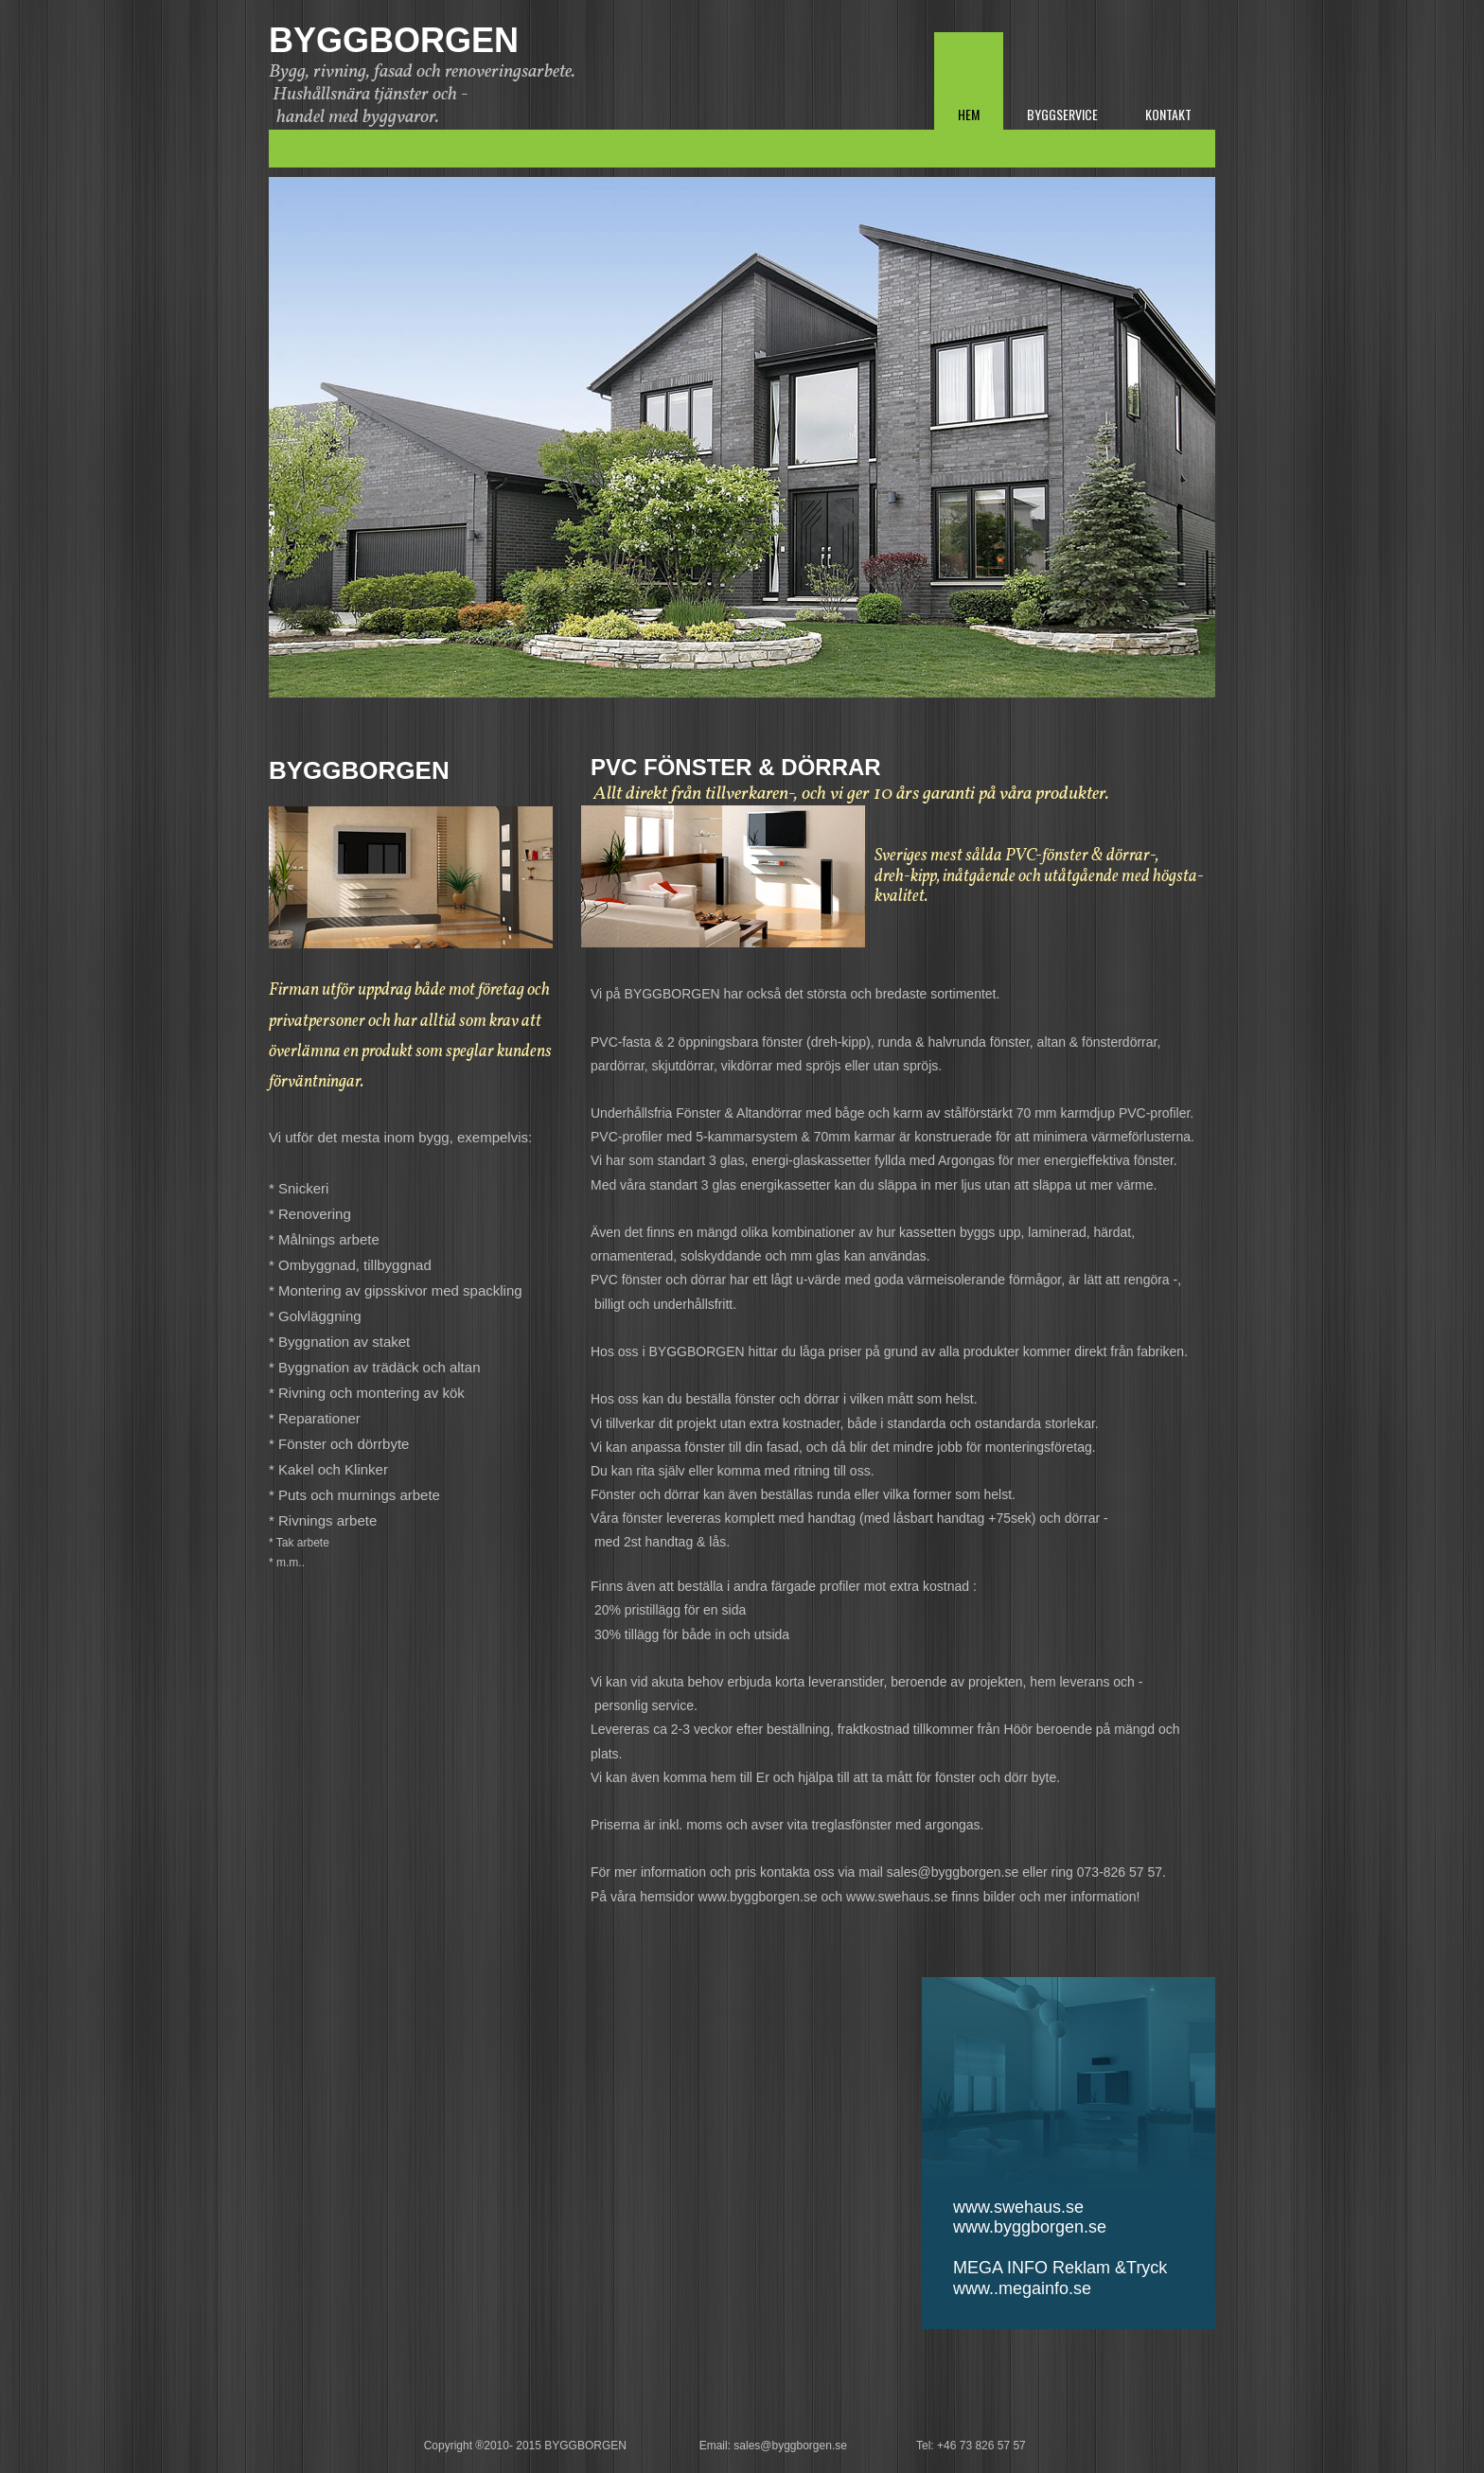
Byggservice (1062, 114)
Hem (969, 114)
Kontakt (1168, 114)
